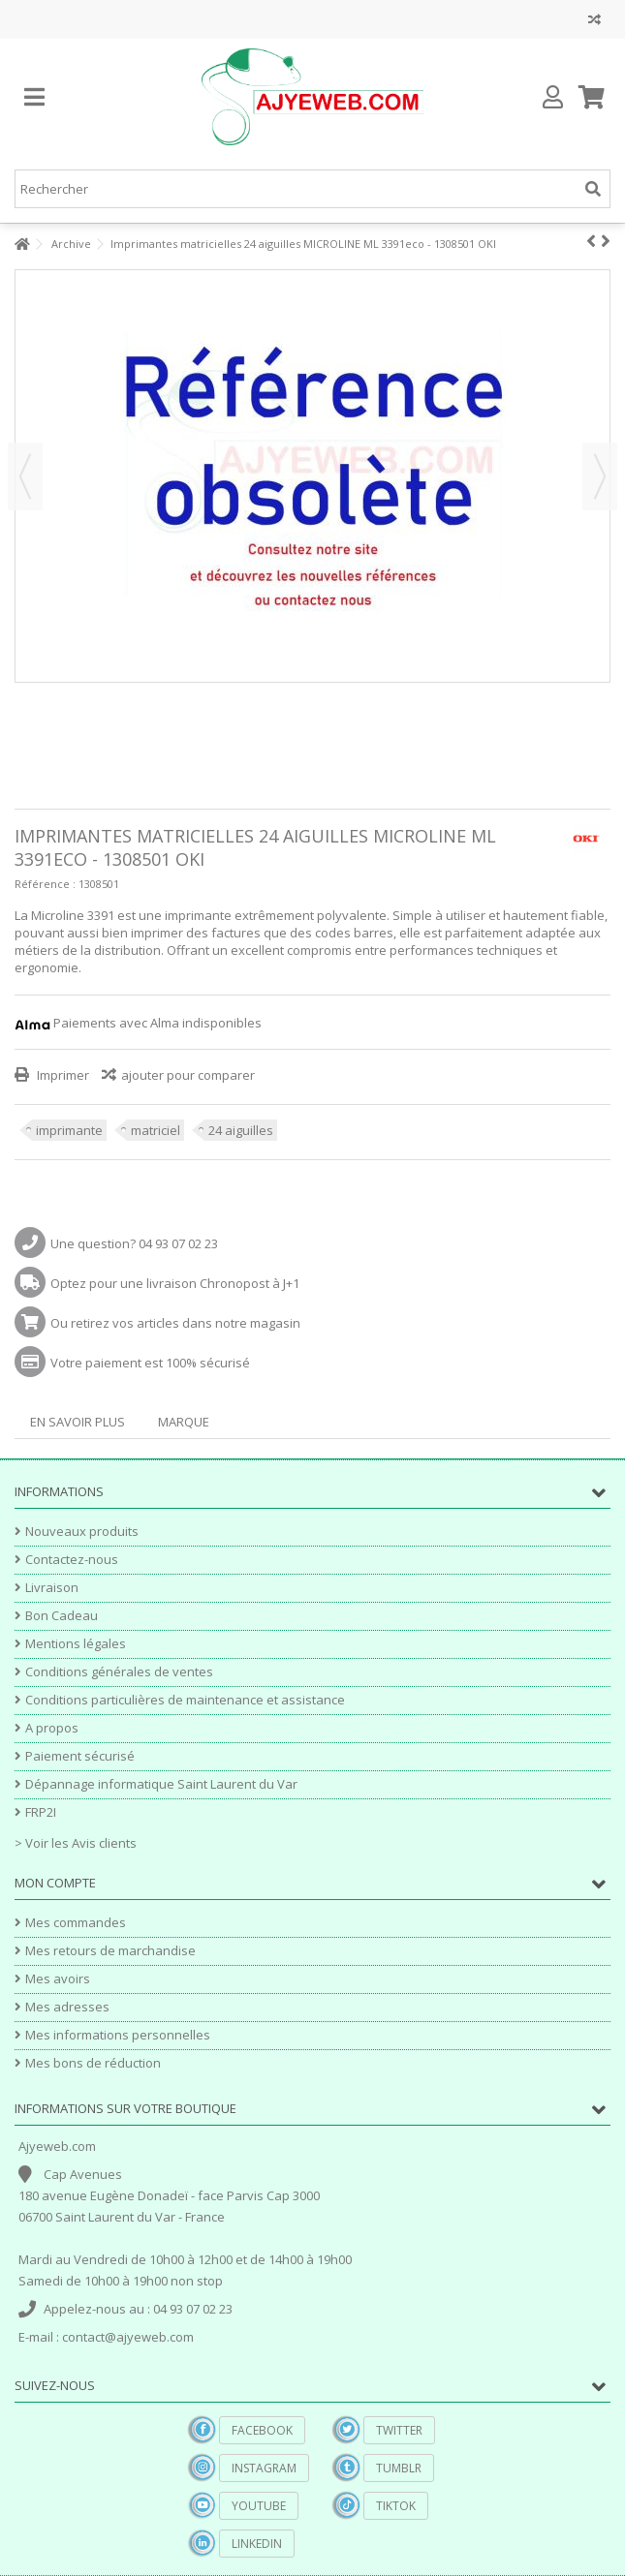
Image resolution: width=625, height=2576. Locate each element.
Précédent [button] (25, 476)
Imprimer (61, 1075)
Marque (183, 1421)
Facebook (262, 2430)
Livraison (51, 1587)
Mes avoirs (57, 1979)
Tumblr (399, 2468)
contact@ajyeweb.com (128, 2337)
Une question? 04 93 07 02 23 (134, 1243)
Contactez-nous (71, 1559)
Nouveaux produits (82, 1531)
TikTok (396, 2506)
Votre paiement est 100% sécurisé (150, 1362)
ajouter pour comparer (188, 1075)
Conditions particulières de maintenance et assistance (185, 1700)
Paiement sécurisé (80, 1756)
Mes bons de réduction (93, 2063)
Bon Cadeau (61, 1616)
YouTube (259, 2506)
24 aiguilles (240, 1130)
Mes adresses (67, 2007)
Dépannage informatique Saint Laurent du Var (161, 1784)
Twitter (399, 2430)
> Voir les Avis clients (76, 1843)
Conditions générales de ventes (119, 1672)
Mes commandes (75, 1923)
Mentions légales (75, 1644)
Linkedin (257, 2543)
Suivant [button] (599, 476)
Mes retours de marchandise (110, 1951)
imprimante (69, 1130)
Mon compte (55, 1882)
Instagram (264, 2468)
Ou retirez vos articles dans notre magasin (175, 1323)
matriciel (155, 1130)
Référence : (45, 883)
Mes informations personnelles (117, 2035)
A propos (51, 1728)
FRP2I (40, 1812)
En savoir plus (77, 1421)
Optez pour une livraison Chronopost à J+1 (174, 1283)
